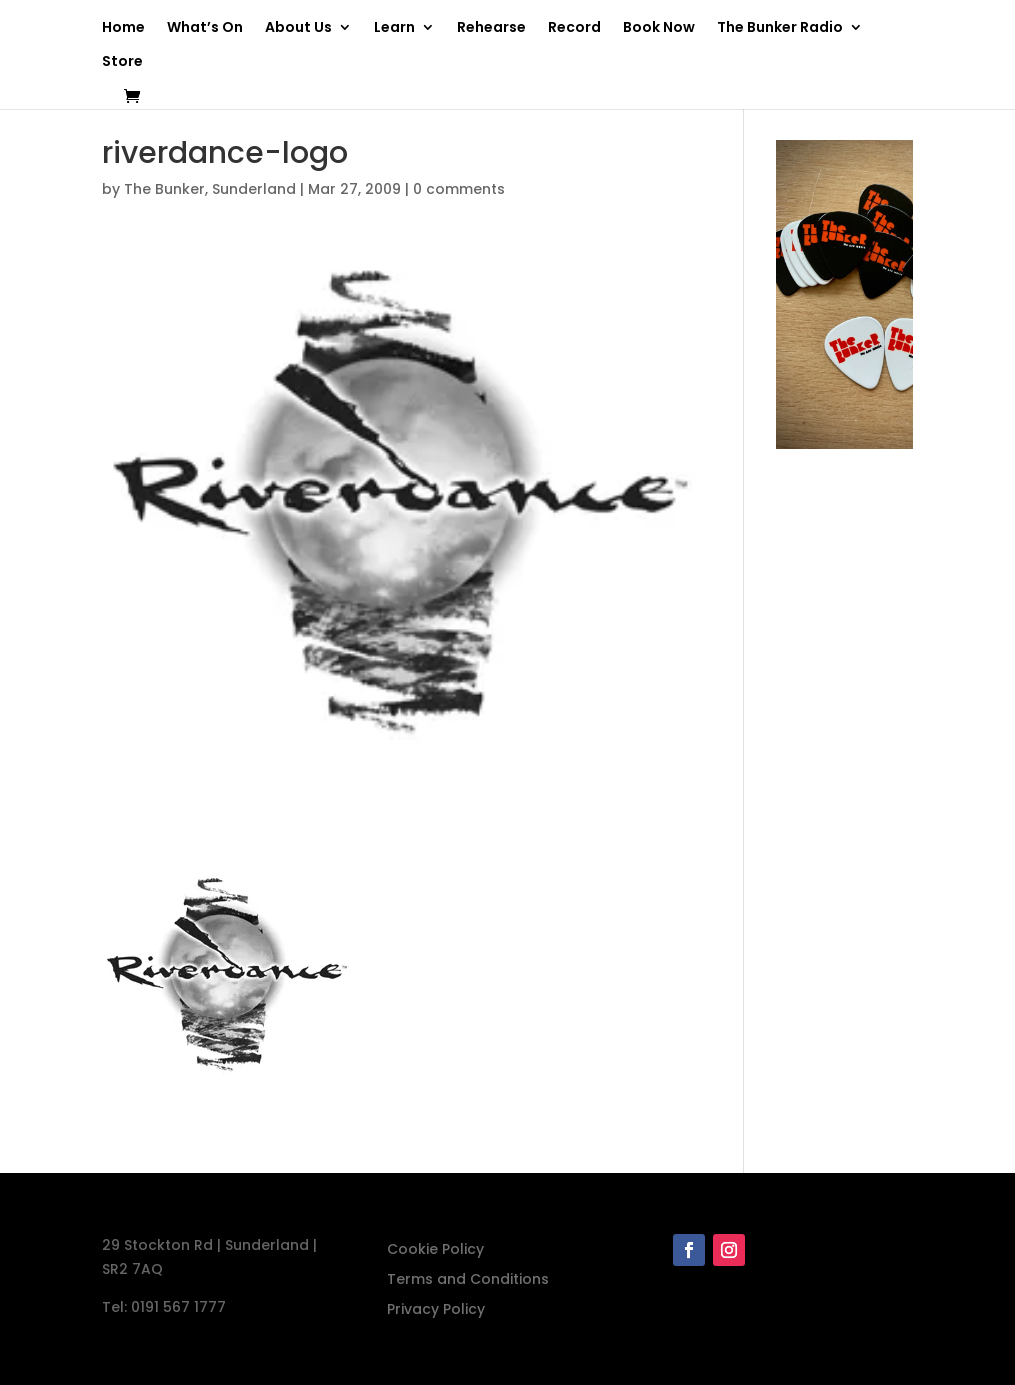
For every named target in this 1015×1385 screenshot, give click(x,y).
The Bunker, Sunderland (210, 189)
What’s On (205, 28)
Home (123, 28)
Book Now (659, 28)
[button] (227, 983)
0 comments (459, 189)
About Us (298, 28)
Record (574, 28)
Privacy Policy (436, 1310)
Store (122, 62)
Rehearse (491, 28)
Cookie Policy (435, 1250)
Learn (394, 28)
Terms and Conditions (468, 1280)
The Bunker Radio (780, 28)
